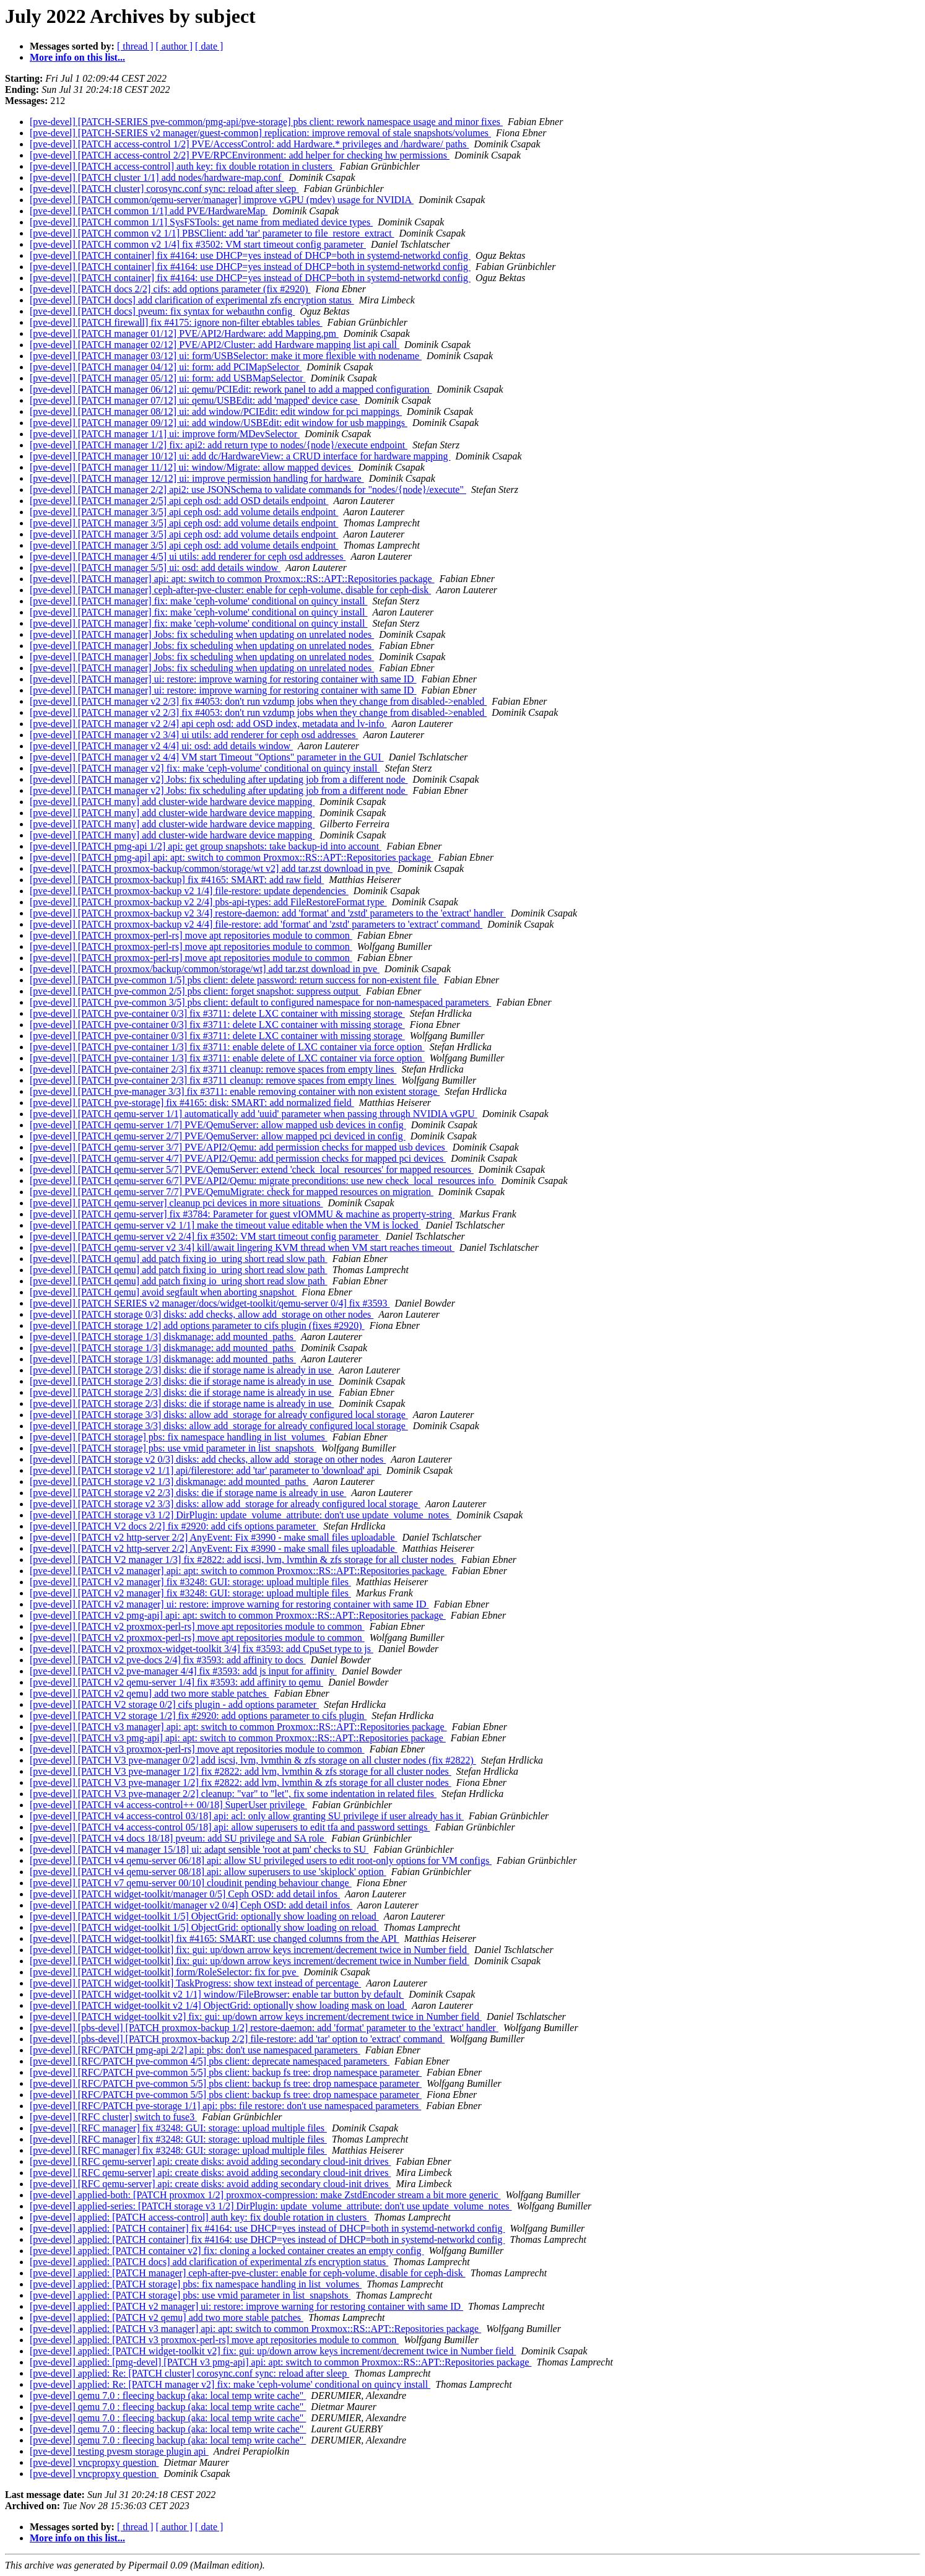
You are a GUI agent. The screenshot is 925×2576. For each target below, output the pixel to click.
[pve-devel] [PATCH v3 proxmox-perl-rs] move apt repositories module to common (197, 1749)
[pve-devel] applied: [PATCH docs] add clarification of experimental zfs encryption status (209, 2261)
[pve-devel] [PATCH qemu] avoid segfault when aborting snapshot (163, 1292)
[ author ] (174, 46)
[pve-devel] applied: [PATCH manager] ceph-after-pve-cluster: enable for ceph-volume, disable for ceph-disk (248, 2273)
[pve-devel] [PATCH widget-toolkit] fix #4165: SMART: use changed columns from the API (214, 1938)
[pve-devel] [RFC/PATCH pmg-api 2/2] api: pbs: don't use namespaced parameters (195, 2050)
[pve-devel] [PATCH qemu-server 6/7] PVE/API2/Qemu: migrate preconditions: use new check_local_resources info (263, 1180)
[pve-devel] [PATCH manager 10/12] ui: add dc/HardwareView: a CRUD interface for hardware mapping (240, 456)
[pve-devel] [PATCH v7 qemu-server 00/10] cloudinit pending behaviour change (191, 1883)
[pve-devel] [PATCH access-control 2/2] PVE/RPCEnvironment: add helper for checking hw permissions (239, 155)
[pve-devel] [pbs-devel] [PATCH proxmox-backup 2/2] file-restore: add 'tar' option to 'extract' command (237, 2039)
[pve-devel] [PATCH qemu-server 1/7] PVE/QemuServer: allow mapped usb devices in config (218, 1125)
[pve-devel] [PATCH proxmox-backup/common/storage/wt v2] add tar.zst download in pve (211, 868)
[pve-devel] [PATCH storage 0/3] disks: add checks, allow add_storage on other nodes (201, 1314)
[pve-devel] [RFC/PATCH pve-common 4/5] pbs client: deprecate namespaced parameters (209, 2061)
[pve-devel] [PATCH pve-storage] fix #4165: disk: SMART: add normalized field (192, 1102)
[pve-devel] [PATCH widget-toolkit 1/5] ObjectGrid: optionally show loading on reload (204, 1916)
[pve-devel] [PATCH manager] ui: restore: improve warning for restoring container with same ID (223, 679)
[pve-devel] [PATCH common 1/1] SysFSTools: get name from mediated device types (201, 222)
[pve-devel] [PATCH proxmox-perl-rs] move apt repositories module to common (191, 935)
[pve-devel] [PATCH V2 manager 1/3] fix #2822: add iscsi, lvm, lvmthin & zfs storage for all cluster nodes (243, 1559)
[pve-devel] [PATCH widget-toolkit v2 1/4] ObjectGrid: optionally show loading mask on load (218, 2005)
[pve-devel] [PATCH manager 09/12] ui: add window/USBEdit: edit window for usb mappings (218, 422)
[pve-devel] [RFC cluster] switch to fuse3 (113, 2117)
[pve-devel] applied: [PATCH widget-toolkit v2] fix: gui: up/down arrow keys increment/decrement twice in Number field (273, 2351)
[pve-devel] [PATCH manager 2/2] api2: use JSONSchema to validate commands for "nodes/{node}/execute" (248, 489)
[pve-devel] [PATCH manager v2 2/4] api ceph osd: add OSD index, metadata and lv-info (208, 723)
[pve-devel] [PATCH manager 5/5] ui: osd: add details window (155, 567)
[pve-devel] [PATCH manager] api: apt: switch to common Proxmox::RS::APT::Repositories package (232, 578)
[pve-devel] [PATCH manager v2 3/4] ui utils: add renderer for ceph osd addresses (194, 734)
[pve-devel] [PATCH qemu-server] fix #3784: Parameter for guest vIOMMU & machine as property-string (242, 1214)
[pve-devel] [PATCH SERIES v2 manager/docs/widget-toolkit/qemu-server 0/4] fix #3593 (210, 1303)
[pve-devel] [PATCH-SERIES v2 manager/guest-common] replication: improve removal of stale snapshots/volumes (260, 133)
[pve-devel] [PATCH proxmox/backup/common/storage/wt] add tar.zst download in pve (205, 969)
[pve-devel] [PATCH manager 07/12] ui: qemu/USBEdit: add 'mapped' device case (195, 400)
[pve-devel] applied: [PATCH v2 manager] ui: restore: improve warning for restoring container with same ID (246, 2306)
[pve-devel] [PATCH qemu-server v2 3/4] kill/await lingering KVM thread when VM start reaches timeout (242, 1247)
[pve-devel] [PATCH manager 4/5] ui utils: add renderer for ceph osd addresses (187, 556)
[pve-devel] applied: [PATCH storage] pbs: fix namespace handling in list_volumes (196, 2284)
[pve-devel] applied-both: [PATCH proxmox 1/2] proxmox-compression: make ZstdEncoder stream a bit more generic (265, 2195)
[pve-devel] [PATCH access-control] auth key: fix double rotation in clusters (182, 166)
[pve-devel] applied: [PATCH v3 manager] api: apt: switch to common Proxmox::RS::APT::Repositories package (255, 2328)
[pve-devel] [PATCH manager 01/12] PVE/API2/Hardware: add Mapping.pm (184, 333)
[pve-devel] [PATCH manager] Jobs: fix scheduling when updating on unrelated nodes (202, 634)
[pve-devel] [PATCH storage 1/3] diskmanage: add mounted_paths (163, 1336)
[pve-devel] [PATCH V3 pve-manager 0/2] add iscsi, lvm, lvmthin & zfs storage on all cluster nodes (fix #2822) (253, 1760)
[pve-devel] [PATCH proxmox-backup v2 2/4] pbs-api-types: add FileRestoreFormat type (208, 902)
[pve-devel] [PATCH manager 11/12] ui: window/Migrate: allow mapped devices (192, 467)
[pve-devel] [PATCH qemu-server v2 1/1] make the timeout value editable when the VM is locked (225, 1225)
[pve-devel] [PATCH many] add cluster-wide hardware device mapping (172, 801)
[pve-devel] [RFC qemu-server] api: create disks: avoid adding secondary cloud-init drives (210, 2161)
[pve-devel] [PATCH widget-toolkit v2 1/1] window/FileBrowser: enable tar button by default (217, 1994)
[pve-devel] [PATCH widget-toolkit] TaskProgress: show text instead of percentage (195, 1983)
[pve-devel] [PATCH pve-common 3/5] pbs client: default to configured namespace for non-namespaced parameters (260, 1002)
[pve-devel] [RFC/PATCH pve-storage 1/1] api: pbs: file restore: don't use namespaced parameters (225, 2105)
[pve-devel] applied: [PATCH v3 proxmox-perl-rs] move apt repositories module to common (214, 2339)
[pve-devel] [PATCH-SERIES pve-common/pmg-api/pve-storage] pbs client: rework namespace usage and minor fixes (266, 121)
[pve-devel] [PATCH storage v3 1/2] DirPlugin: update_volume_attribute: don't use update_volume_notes (240, 1515)
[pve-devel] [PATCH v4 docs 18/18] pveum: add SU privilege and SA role (178, 1838)
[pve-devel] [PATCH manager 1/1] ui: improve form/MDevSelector (165, 434)
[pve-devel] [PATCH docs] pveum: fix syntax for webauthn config (162, 311)
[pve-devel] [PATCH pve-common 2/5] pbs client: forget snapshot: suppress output (195, 991)
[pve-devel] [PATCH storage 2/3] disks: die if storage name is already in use (182, 1370)
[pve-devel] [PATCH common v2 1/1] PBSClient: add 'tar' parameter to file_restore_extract (212, 233)
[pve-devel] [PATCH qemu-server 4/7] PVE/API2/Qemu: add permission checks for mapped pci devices (238, 1158)
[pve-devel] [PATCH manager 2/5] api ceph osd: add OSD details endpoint (179, 500)
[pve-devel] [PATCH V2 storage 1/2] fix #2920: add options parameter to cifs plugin (198, 1715)
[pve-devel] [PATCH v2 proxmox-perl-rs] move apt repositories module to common (197, 1626)
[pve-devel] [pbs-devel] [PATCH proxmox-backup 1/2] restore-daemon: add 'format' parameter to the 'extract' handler (264, 2027)
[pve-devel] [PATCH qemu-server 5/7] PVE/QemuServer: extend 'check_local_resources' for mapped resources (252, 1169)
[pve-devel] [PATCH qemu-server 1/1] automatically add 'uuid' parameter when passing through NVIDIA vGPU (253, 1113)
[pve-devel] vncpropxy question (94, 2462)
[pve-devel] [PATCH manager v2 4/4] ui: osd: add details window (161, 746)
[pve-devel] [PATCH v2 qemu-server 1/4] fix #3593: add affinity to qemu (176, 1682)
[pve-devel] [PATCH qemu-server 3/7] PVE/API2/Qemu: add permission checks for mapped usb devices (239, 1147)
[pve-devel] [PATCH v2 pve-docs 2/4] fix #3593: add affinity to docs (168, 1660)
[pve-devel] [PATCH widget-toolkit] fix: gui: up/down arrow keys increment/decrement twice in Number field (249, 1949)
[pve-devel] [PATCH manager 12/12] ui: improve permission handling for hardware (197, 478)
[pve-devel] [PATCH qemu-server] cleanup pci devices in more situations (176, 1203)
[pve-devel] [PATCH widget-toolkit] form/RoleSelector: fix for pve (164, 1972)
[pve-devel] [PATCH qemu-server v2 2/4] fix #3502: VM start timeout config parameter (205, 1236)
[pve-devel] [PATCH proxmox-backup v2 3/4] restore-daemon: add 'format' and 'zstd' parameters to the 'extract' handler (268, 913)
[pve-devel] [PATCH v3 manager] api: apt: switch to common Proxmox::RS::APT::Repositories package (238, 1726)
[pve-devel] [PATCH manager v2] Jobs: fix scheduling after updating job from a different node (219, 779)
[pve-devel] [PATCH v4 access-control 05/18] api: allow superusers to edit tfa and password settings (230, 1827)
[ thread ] (135, 46)
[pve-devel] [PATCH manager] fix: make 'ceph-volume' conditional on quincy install (198, 601)
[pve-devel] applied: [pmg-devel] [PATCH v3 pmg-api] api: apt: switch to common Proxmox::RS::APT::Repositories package (280, 2362)
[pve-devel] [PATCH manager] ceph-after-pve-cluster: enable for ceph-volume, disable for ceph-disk (230, 590)
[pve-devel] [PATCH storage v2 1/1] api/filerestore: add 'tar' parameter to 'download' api (205, 1470)
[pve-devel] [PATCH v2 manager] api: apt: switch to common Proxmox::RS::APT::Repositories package (238, 1570)
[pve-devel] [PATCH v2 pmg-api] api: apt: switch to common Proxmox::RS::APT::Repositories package (238, 1615)
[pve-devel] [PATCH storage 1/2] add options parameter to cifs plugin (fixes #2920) (197, 1325)
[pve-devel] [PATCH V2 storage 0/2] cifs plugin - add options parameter (174, 1704)
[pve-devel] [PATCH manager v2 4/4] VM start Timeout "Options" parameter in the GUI (207, 757)
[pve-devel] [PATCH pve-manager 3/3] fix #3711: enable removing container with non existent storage (235, 1091)
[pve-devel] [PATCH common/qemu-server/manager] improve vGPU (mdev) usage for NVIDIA (222, 199)
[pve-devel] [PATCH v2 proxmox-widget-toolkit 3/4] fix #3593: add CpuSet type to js (201, 1648)
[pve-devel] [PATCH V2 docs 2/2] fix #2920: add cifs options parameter (174, 1526)
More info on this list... (77, 57)
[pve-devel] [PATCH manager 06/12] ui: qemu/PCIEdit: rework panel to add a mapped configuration (231, 389)
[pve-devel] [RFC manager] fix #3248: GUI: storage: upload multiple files (178, 2128)
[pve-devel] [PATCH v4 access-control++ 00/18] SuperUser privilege (168, 1804)
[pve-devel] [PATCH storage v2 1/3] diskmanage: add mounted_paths (169, 1481)
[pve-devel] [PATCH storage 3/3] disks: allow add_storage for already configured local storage (219, 1414)
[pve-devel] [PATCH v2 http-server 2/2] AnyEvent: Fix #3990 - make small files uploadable (213, 1537)
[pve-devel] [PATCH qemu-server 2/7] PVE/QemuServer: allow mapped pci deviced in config (218, 1136)
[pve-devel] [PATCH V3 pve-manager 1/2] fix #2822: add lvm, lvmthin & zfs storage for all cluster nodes (240, 1771)
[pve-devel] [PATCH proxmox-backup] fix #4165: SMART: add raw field (177, 879)
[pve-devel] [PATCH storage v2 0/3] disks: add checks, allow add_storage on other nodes (208, 1459)
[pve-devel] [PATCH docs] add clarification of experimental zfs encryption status (192, 300)
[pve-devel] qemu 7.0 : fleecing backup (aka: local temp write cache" (168, 2395)
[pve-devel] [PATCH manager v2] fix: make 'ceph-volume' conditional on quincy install (205, 768)
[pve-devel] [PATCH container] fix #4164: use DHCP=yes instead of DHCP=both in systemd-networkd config (250, 255)
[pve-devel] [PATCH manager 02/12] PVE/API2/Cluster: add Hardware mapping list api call (214, 344)
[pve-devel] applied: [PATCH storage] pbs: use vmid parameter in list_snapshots (190, 2295)
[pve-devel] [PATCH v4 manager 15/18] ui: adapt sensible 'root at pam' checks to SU (199, 1849)
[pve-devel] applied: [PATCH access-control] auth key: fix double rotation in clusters (199, 2217)
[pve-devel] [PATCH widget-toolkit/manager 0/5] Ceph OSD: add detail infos (185, 1894)
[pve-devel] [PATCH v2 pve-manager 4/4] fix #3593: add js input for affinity (183, 1671)
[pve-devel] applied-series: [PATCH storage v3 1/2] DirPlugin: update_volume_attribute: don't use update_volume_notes (271, 2206)
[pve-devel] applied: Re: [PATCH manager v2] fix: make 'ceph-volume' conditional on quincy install (230, 2384)
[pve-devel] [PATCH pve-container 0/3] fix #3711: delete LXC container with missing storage (217, 1013)
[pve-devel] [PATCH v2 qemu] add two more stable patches (149, 1693)
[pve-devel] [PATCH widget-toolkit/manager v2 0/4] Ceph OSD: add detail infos (191, 1905)
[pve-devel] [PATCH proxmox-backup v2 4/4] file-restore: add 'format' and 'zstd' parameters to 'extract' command (256, 924)
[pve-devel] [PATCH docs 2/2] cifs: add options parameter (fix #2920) (170, 289)
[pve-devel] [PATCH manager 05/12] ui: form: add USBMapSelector (168, 378)
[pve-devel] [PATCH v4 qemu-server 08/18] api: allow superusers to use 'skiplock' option (208, 1871)
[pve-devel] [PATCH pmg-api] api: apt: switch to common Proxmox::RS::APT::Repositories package (231, 857)
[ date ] (209, 46)
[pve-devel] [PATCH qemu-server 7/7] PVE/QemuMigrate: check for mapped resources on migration (231, 1191)
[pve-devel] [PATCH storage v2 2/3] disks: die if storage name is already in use (188, 1492)
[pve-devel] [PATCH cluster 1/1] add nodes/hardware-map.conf (157, 177)
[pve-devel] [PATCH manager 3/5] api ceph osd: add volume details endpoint (184, 512)
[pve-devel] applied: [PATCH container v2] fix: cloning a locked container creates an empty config (227, 2250)
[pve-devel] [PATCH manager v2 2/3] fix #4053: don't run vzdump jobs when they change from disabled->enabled (258, 701)
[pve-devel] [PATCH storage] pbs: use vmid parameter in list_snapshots (173, 1448)
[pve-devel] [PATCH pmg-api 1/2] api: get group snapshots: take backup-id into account (205, 846)
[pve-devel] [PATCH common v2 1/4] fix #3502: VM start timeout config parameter (198, 244)
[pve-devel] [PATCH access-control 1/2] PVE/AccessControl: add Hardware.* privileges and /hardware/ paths (249, 144)
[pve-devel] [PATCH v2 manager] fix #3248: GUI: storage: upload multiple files (190, 1582)
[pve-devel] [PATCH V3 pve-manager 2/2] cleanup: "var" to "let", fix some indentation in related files (233, 1793)
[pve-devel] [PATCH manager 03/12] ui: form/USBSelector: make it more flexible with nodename (226, 355)
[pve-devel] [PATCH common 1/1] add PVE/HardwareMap (148, 211)
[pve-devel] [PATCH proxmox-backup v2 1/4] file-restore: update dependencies (189, 891)
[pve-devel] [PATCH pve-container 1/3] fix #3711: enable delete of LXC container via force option (227, 1047)
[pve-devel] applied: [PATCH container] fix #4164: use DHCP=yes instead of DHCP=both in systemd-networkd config (267, 2228)
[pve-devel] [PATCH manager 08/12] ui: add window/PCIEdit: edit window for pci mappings (216, 411)
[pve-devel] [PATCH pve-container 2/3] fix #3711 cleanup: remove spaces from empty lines (213, 1069)
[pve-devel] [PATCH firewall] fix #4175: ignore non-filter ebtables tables (176, 322)
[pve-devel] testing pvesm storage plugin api (119, 2451)
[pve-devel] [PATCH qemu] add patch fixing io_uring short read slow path (179, 1258)
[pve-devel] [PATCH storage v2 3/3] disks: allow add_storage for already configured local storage (225, 1504)
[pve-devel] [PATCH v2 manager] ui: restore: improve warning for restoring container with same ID (229, 1604)
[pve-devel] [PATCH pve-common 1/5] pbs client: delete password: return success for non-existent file (234, 980)
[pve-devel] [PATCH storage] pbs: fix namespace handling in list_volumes (179, 1437)
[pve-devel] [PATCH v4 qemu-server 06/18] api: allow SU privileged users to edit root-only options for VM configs (261, 1860)
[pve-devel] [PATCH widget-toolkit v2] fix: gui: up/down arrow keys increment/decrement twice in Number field (256, 2016)
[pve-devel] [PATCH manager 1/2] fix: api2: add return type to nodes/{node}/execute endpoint (218, 445)
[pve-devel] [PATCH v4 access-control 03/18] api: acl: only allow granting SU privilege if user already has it (247, 1816)
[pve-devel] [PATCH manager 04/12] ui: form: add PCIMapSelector (166, 367)
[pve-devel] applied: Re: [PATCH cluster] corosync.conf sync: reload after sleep (189, 2373)
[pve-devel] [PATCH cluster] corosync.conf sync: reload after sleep (164, 188)
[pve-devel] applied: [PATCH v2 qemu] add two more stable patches (166, 2317)
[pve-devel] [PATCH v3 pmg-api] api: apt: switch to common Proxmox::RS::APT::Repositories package (238, 1738)
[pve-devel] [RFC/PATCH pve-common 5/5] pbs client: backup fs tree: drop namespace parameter (226, 2072)
